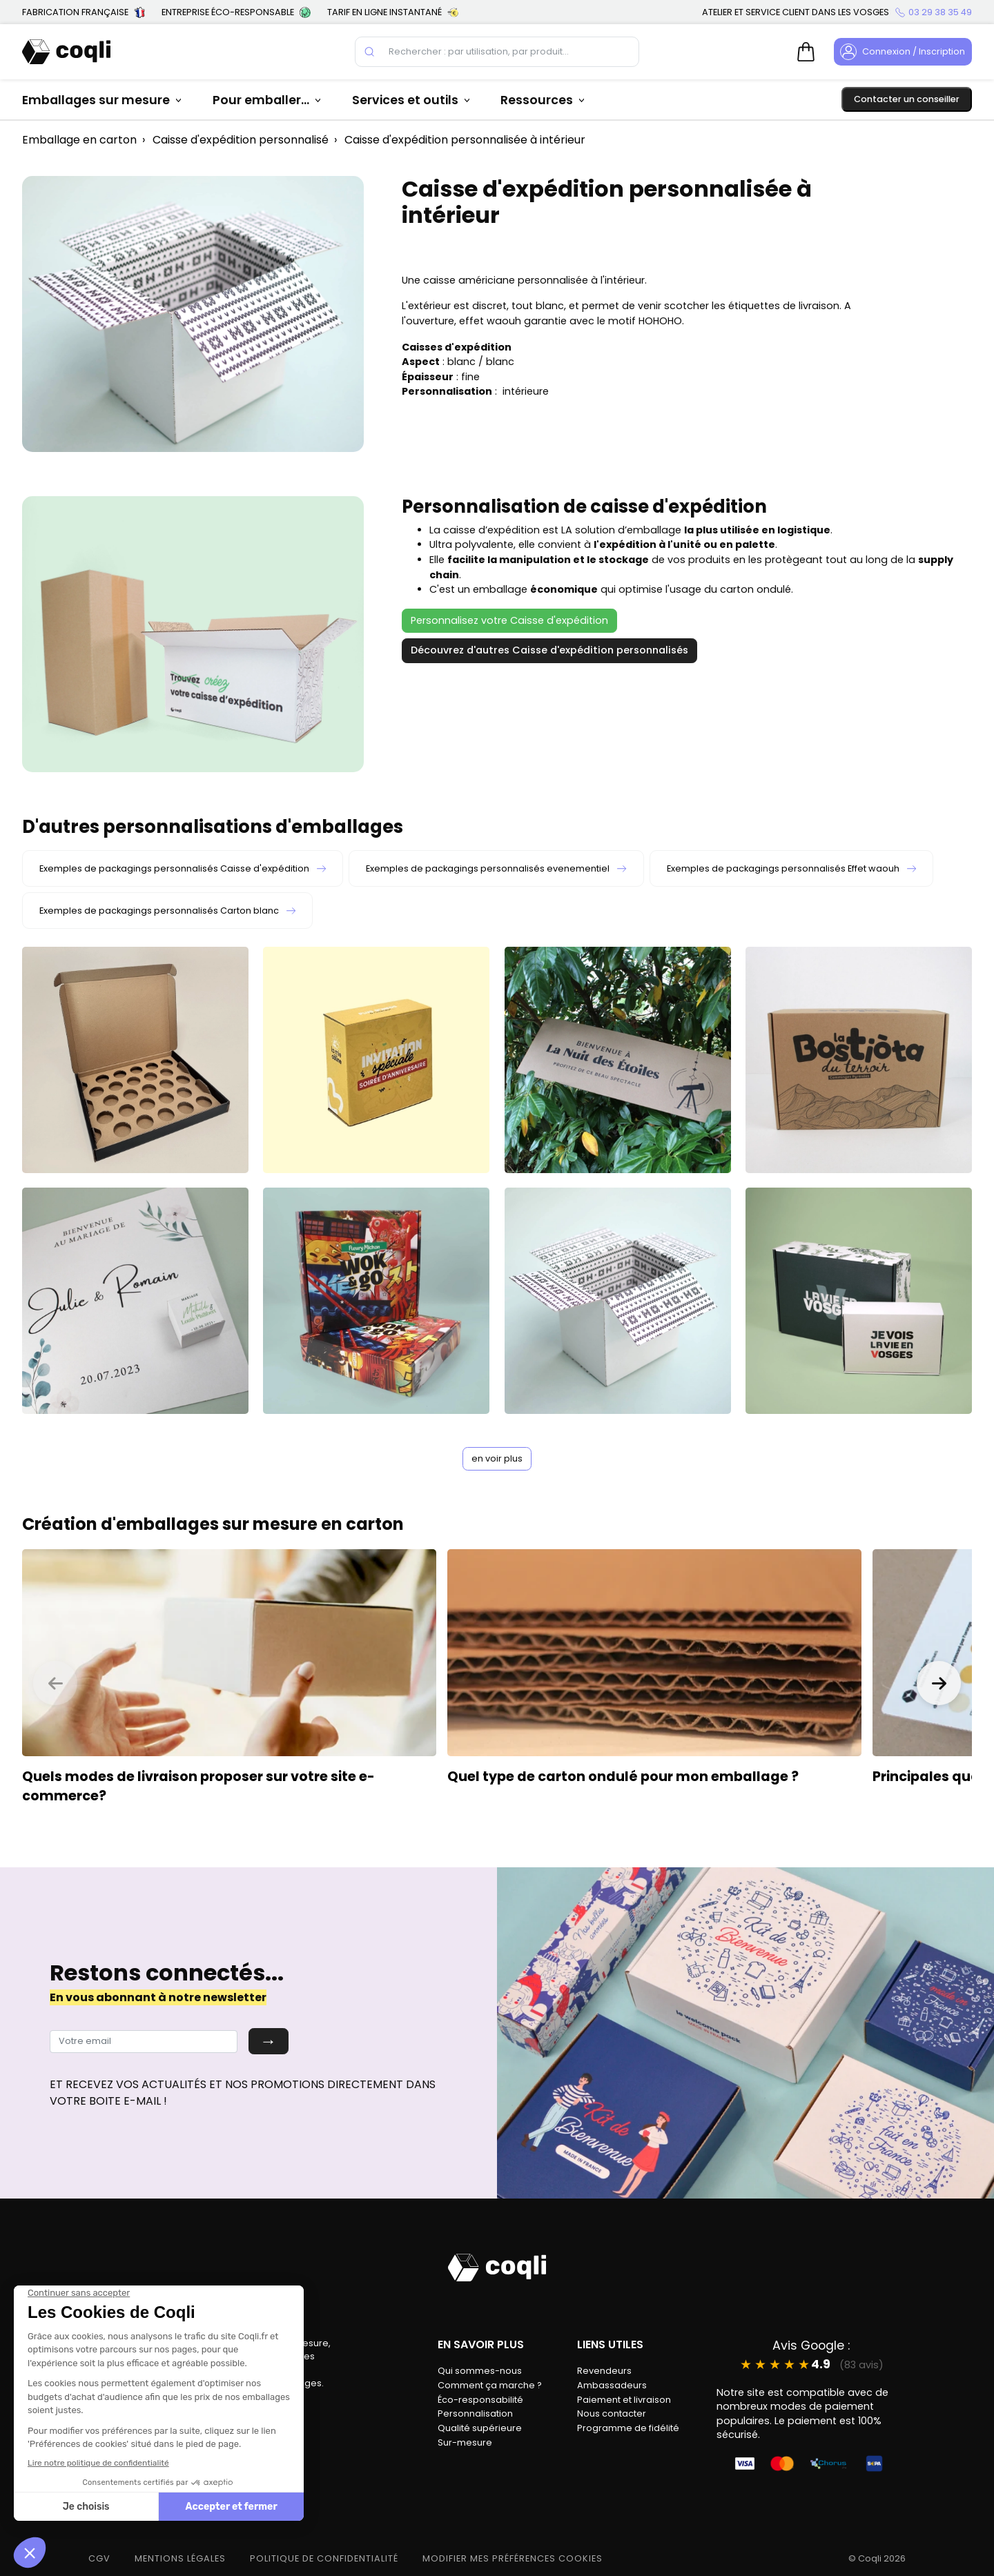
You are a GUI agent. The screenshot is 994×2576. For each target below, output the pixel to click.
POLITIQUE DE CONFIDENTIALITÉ (324, 2558)
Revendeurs (604, 2371)
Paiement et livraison (624, 2400)
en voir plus (497, 1458)
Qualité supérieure (480, 2428)
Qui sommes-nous (480, 2371)
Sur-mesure (465, 2442)
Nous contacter (611, 2413)
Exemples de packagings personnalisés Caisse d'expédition (182, 868)
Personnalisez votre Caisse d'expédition (509, 620)
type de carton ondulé (560, 1776)
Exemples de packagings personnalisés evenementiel (496, 868)
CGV (99, 2558)
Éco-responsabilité (480, 2400)
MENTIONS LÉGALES (180, 2558)
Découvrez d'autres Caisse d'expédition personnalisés (549, 650)
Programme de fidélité (628, 2428)
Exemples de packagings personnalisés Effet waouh (791, 868)
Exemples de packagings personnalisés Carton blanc (167, 910)
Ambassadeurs (612, 2385)
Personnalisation (475, 2413)
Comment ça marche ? (490, 2385)
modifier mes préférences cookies (512, 2558)
